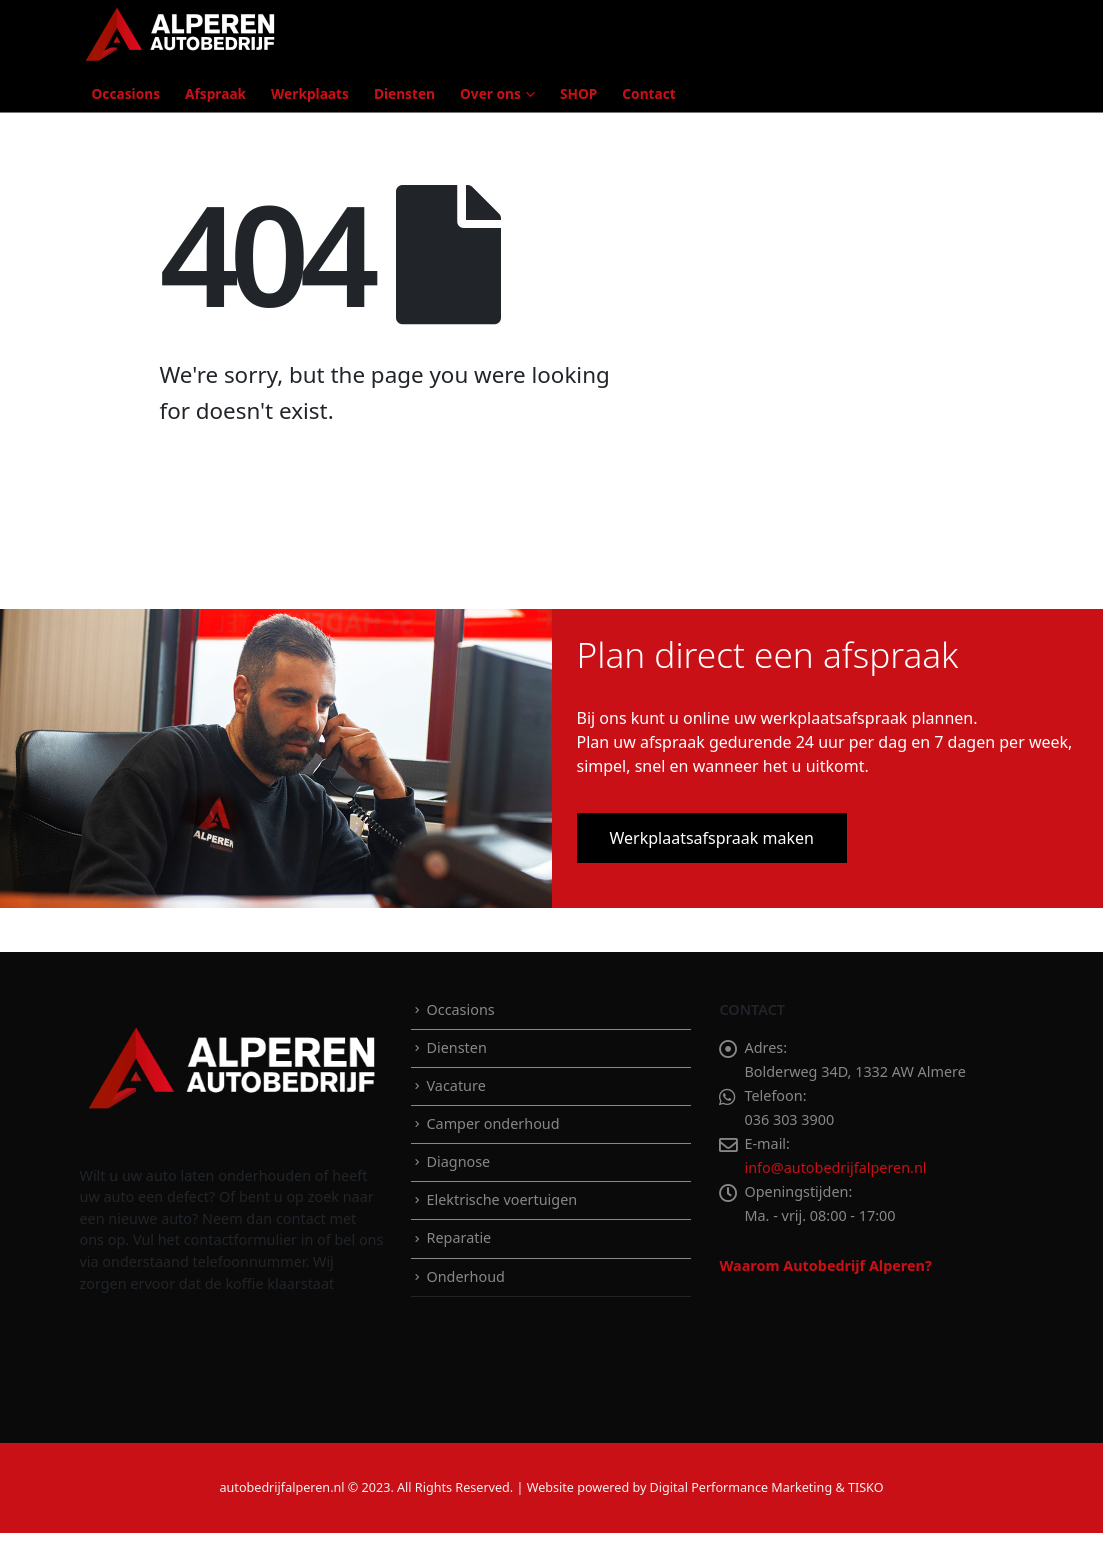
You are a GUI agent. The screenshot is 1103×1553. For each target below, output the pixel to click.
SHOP (578, 93)
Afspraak (215, 93)
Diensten (404, 93)
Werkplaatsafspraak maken (712, 838)
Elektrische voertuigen (501, 1199)
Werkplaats (310, 93)
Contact (648, 93)
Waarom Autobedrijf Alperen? (825, 1265)
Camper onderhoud (492, 1123)
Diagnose (458, 1161)
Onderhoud (465, 1276)
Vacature (455, 1085)
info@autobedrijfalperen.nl (835, 1167)
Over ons (490, 93)
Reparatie (458, 1237)
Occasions (126, 93)
